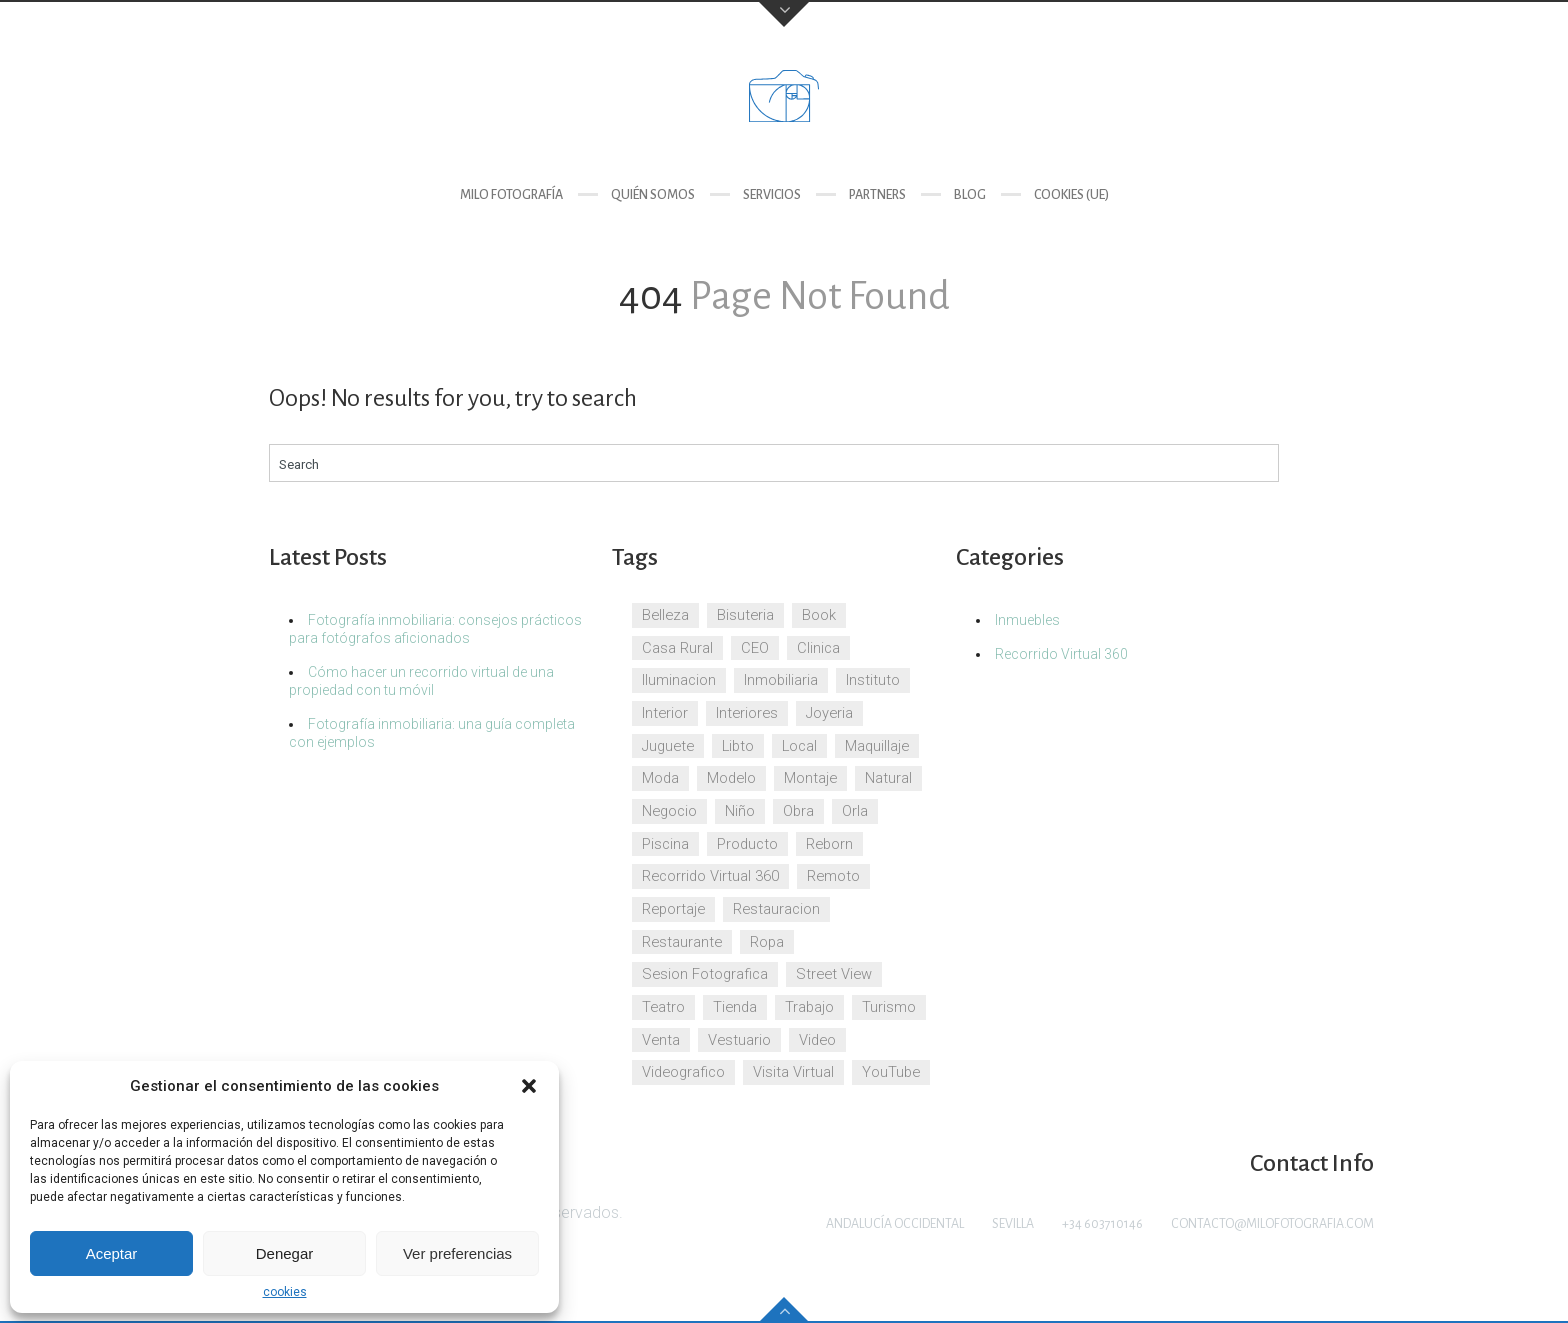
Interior (665, 713)
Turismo (889, 1007)
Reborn (829, 844)
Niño (740, 811)
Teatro (663, 1007)
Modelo (731, 778)
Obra (798, 811)
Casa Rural (677, 648)
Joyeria (829, 713)
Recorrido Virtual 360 (710, 876)
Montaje (810, 778)
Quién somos (653, 195)
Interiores (747, 713)
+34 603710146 (1102, 1224)
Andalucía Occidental (895, 1224)
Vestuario (739, 1040)
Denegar (285, 1253)
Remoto (833, 876)
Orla (855, 811)
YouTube (891, 1072)
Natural (888, 778)
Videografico (683, 1072)
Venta (661, 1040)
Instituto (873, 680)
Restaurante (682, 942)
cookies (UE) (1071, 195)
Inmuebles (1027, 620)
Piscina (665, 844)
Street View (834, 974)
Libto (738, 746)
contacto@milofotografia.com (1272, 1224)
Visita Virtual (793, 1072)
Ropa (767, 942)
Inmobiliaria (781, 680)
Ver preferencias (457, 1253)
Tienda (735, 1007)
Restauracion (776, 909)
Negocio (669, 811)
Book (819, 615)
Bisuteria (745, 615)
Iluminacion (679, 680)
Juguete (668, 746)
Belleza (665, 615)
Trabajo (809, 1007)
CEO (755, 648)
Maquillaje (877, 746)
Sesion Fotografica (705, 974)
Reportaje (673, 909)
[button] (529, 1086)
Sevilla (1013, 1224)
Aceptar (112, 1253)
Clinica (818, 648)
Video (817, 1040)
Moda (660, 778)
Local (799, 746)
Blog (970, 195)
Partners (877, 195)
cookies (285, 1292)
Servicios (772, 195)
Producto (747, 844)
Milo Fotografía (511, 195)
